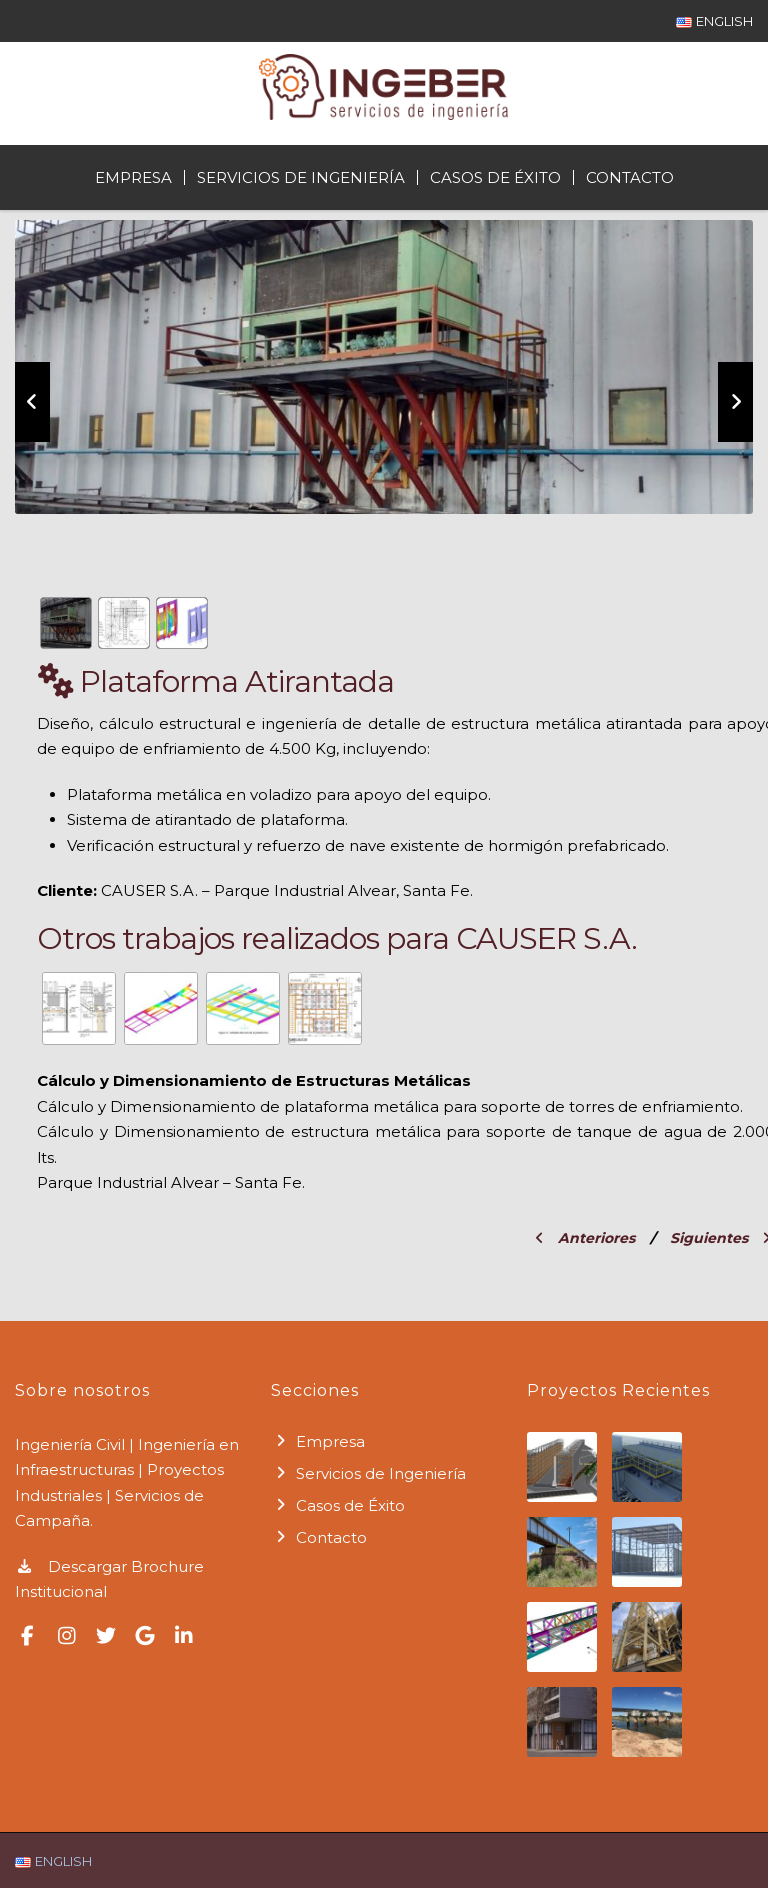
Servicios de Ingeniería (301, 177)
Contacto (630, 177)
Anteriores (585, 1238)
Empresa (133, 177)
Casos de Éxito (495, 177)
